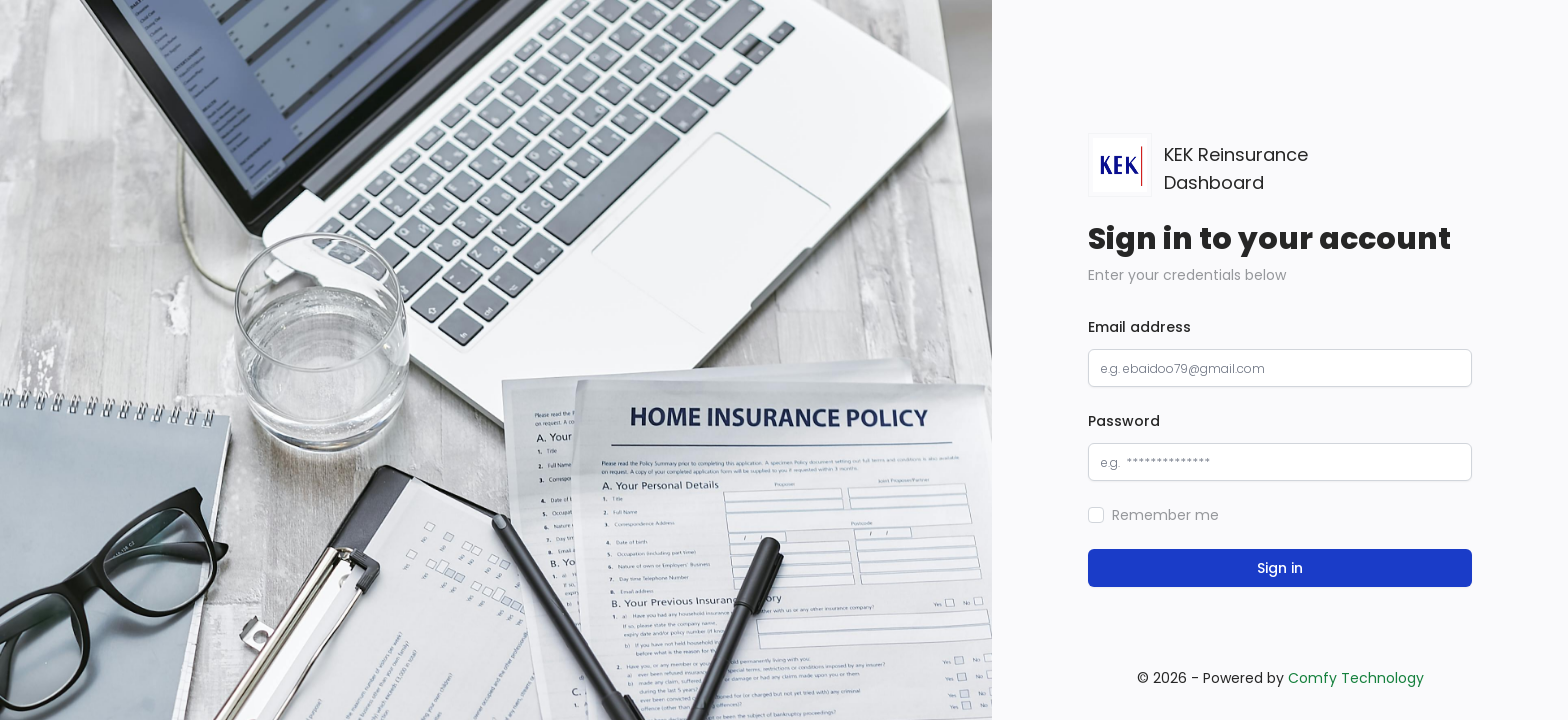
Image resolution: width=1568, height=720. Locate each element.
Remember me (1165, 515)
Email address (1139, 327)
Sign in (1280, 568)
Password (1124, 421)
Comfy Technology (1356, 678)
